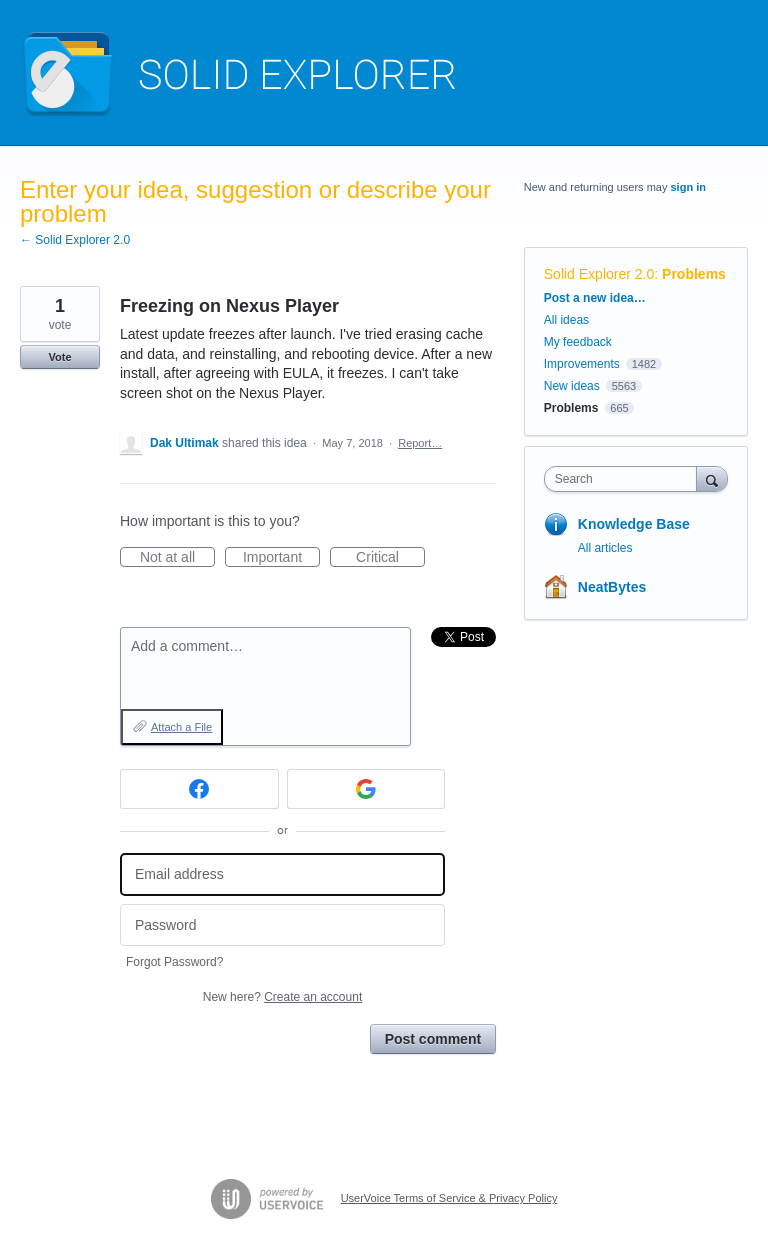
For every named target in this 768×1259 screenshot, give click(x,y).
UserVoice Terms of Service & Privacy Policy (449, 1198)
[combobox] (625, 479)
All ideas (566, 320)
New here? (282, 997)
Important (281, 558)
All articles (605, 548)
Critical (390, 558)
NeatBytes (612, 587)
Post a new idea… (595, 298)
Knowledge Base (634, 524)
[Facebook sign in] (199, 789)
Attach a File (181, 727)
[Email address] (282, 874)
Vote (59, 357)
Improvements (582, 364)
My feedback (578, 342)
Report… (420, 443)
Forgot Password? (174, 962)
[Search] (712, 478)
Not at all (177, 558)
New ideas (572, 386)
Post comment (433, 1039)
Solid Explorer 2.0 (599, 274)
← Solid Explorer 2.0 (75, 240)
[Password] (282, 925)
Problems (694, 274)
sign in (688, 187)
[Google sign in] (366, 789)
